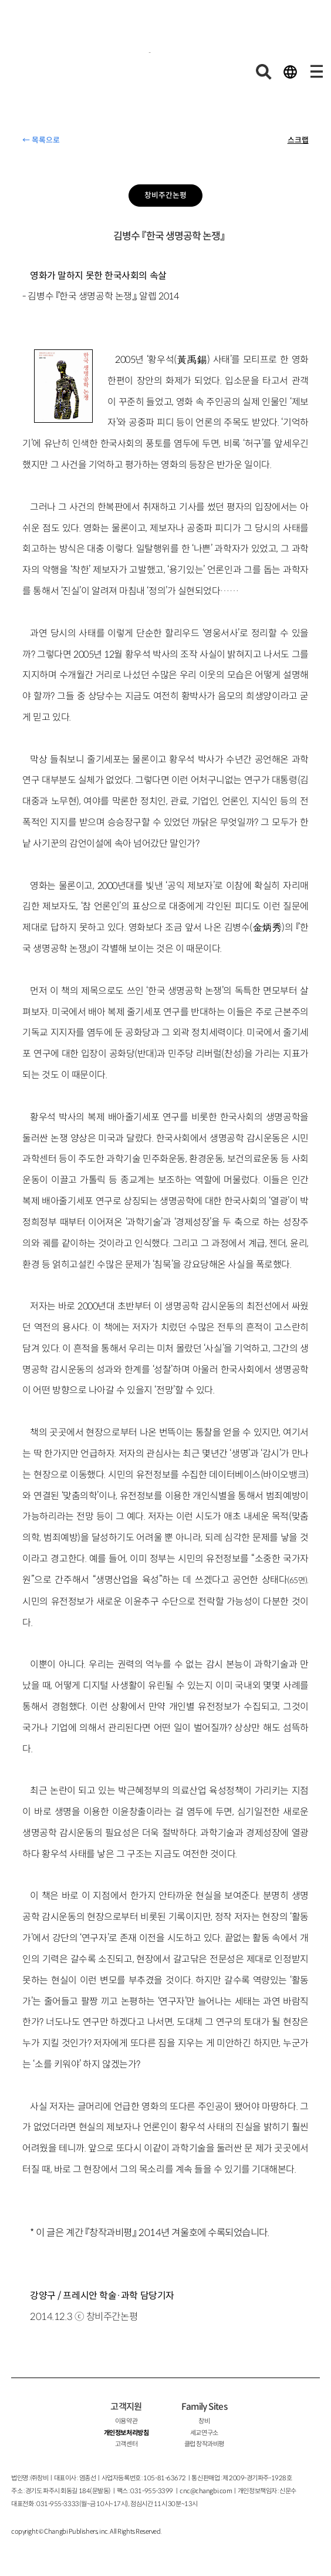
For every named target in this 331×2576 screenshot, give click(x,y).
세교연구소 (204, 2433)
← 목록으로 (41, 140)
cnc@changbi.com (206, 2491)
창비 (204, 2421)
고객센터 (126, 2444)
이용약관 (126, 2421)
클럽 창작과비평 (204, 2444)
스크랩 (298, 140)
